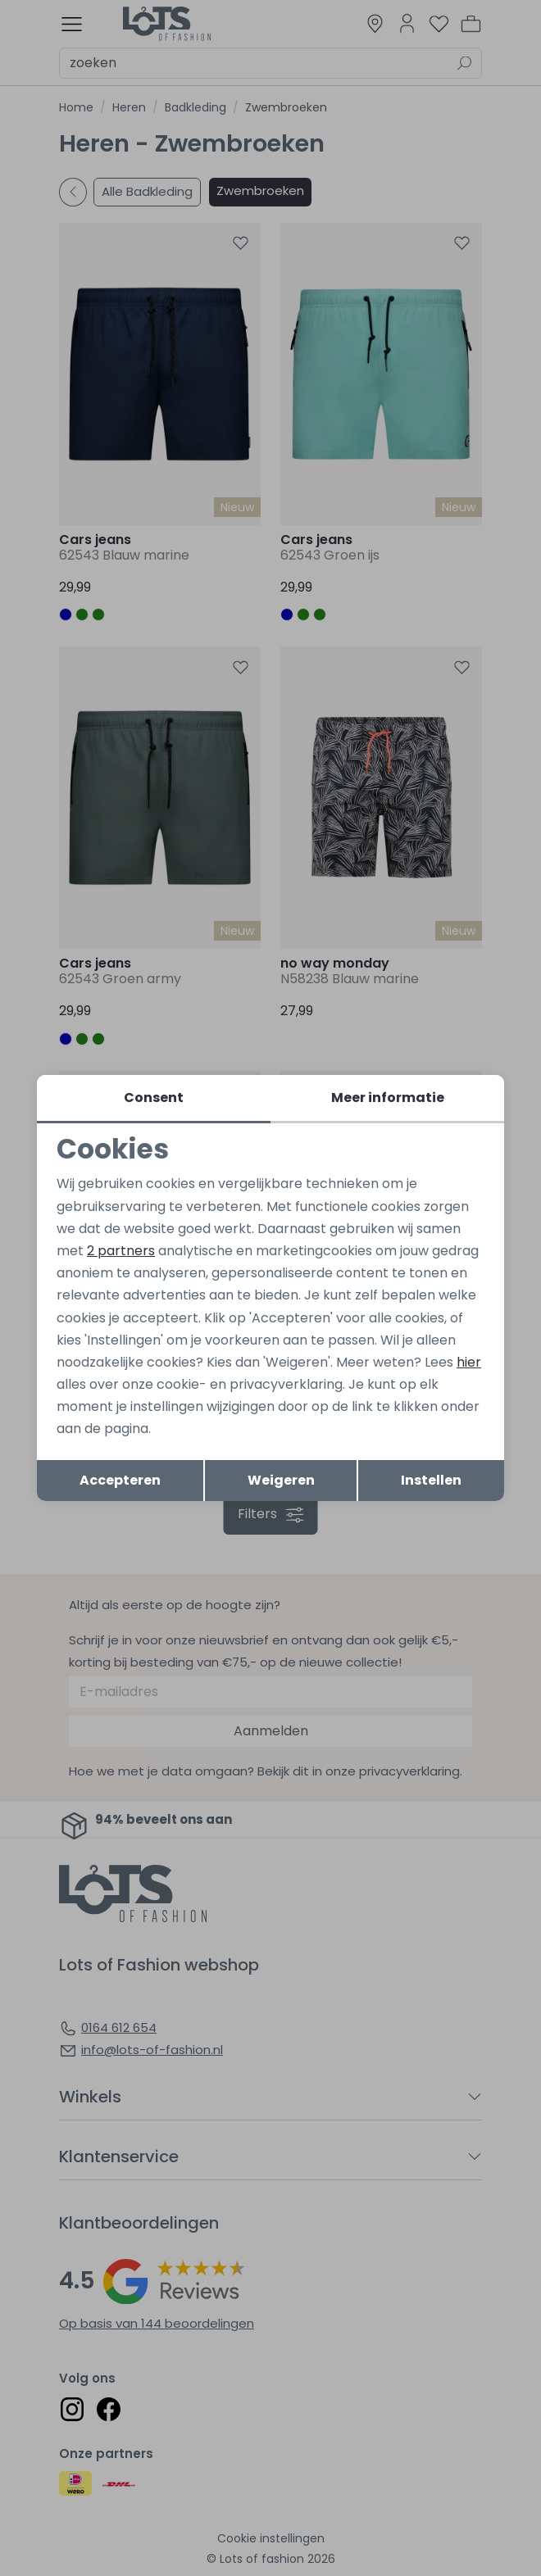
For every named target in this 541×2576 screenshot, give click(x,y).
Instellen (431, 1480)
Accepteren (120, 1480)
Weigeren (281, 1480)
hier (469, 1362)
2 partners (121, 1250)
